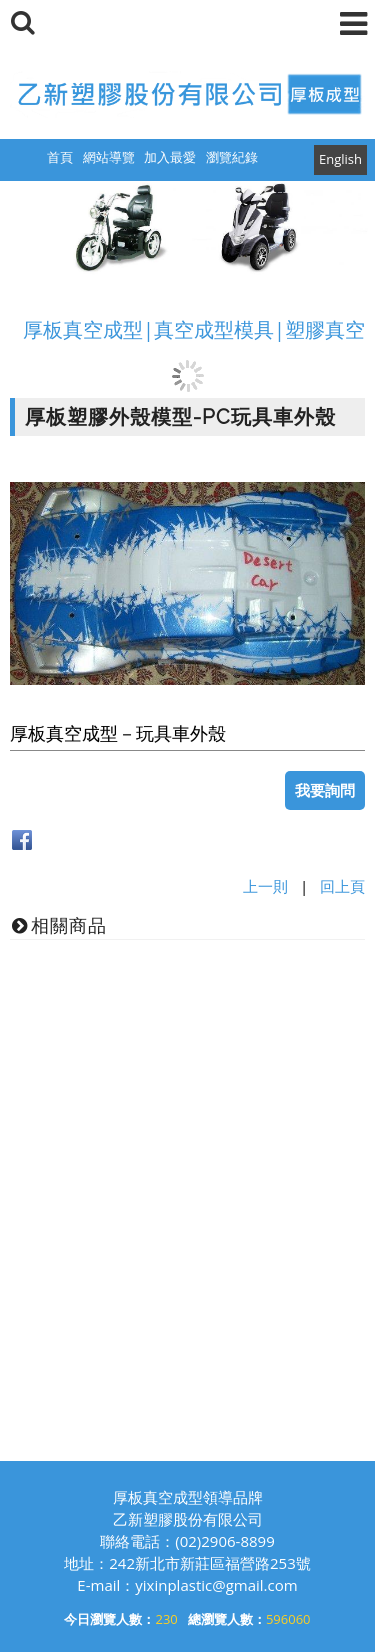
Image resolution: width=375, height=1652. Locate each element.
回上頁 (342, 886)
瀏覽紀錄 (232, 157)
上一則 (265, 886)
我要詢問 (325, 790)
